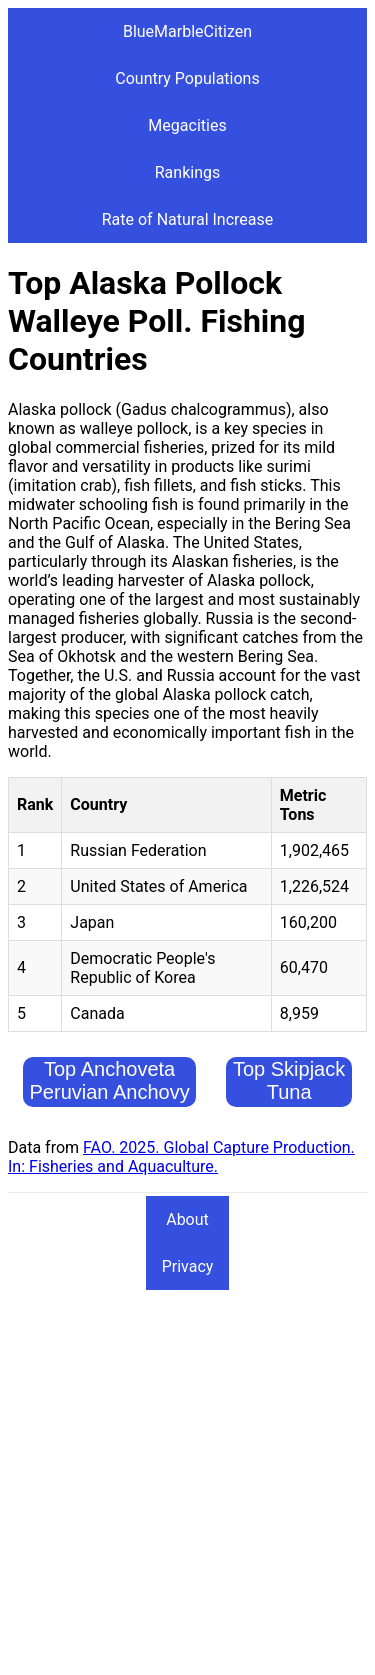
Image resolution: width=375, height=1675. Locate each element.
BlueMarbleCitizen (187, 31)
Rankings (187, 172)
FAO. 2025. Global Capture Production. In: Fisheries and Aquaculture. (181, 1157)
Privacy (188, 1266)
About (187, 1219)
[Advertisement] (187, 1479)
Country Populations (187, 78)
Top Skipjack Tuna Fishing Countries (289, 1103)
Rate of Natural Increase (188, 219)
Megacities (187, 125)
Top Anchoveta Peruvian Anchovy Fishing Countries (110, 1092)
